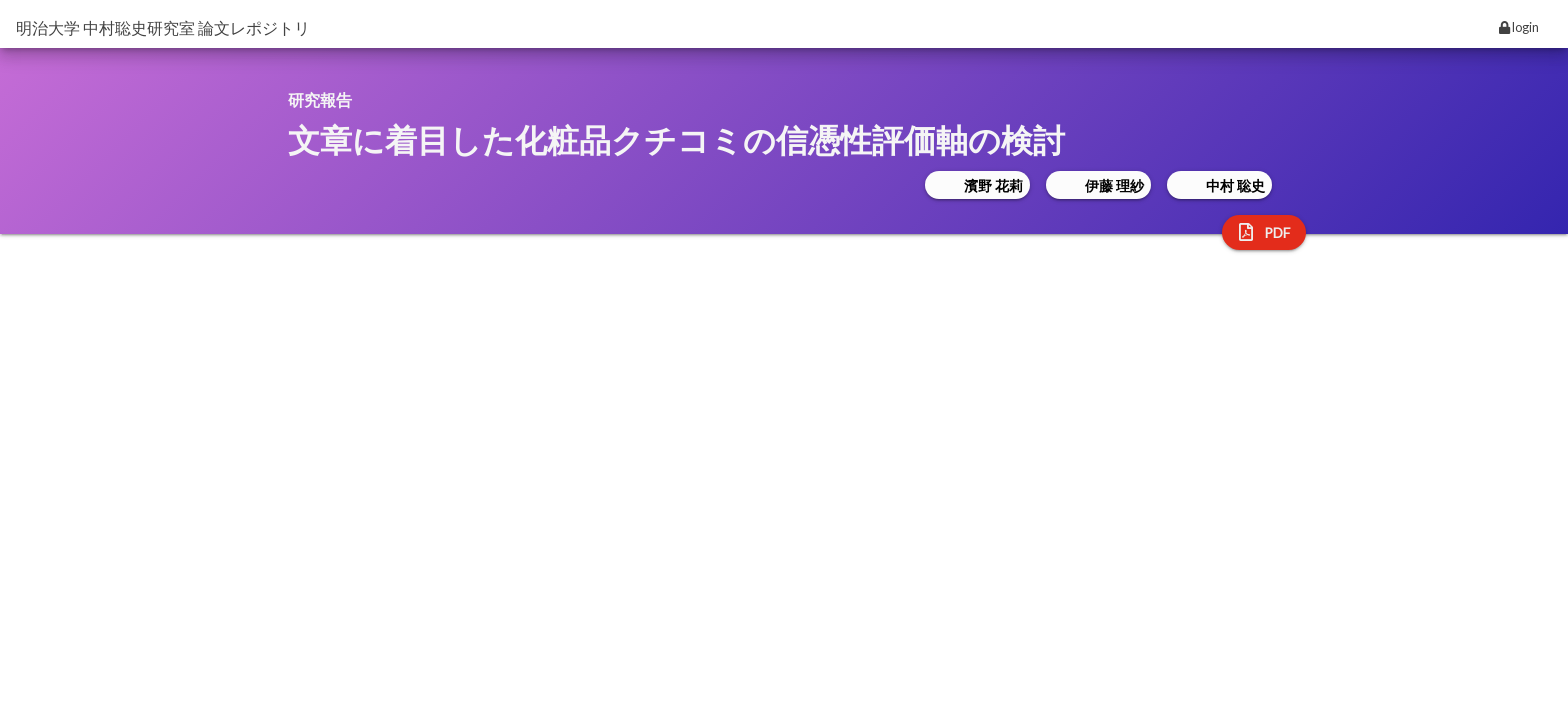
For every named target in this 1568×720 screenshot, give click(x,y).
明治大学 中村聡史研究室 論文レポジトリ (163, 27)
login (1519, 27)
